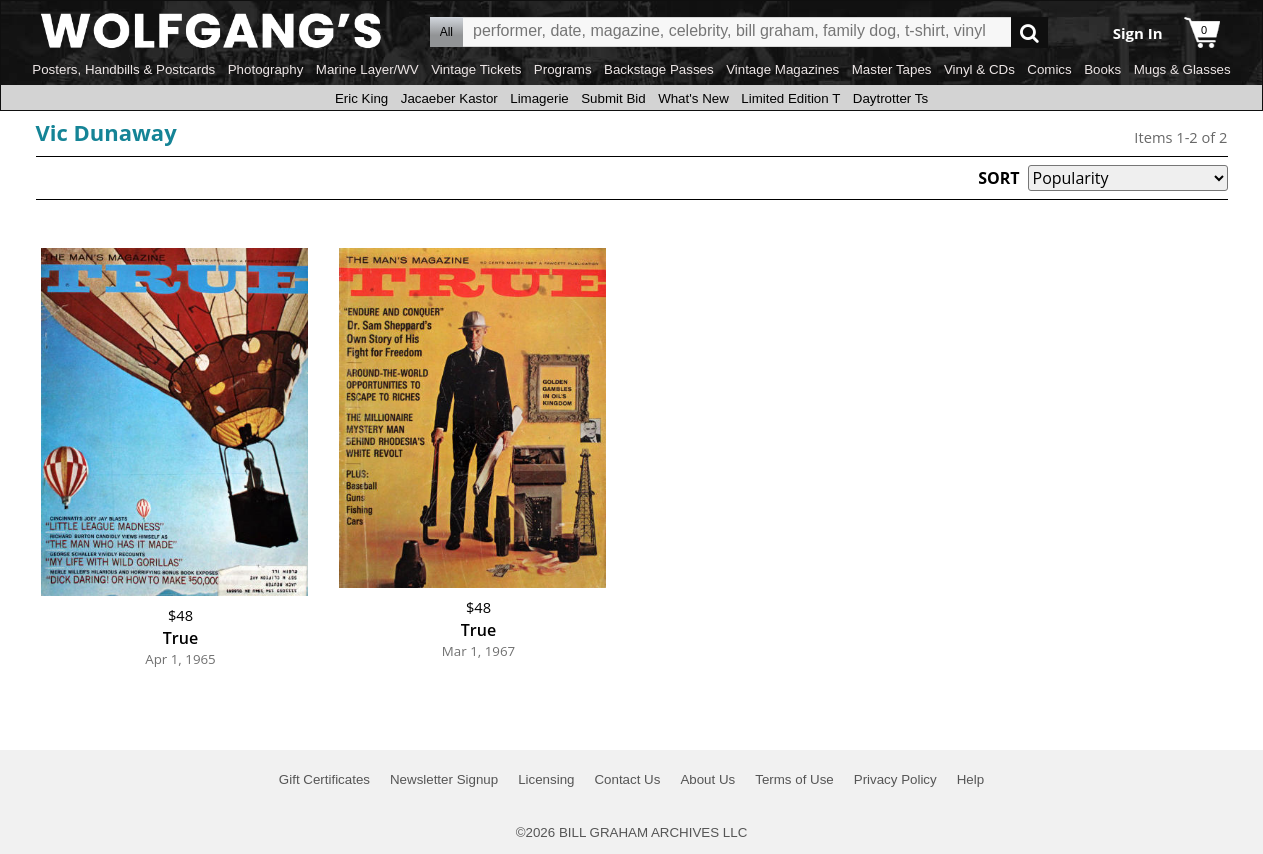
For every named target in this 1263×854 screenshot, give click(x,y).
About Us (707, 779)
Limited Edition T (790, 98)
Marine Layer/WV (367, 69)
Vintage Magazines (782, 69)
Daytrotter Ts (890, 98)
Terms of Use (794, 779)
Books (1102, 69)
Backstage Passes (659, 69)
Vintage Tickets (476, 69)
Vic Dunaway (106, 132)
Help (970, 779)
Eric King (361, 98)
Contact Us (627, 779)
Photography (266, 69)
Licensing (546, 779)
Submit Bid (613, 98)
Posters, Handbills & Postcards (123, 69)
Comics (1049, 69)
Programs (563, 69)
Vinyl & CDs (979, 69)
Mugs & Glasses (1182, 69)
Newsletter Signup (444, 779)
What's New (693, 98)
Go (1029, 32)
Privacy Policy (895, 779)
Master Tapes (892, 69)
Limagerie (539, 98)
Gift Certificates (324, 779)
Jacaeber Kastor (449, 98)
